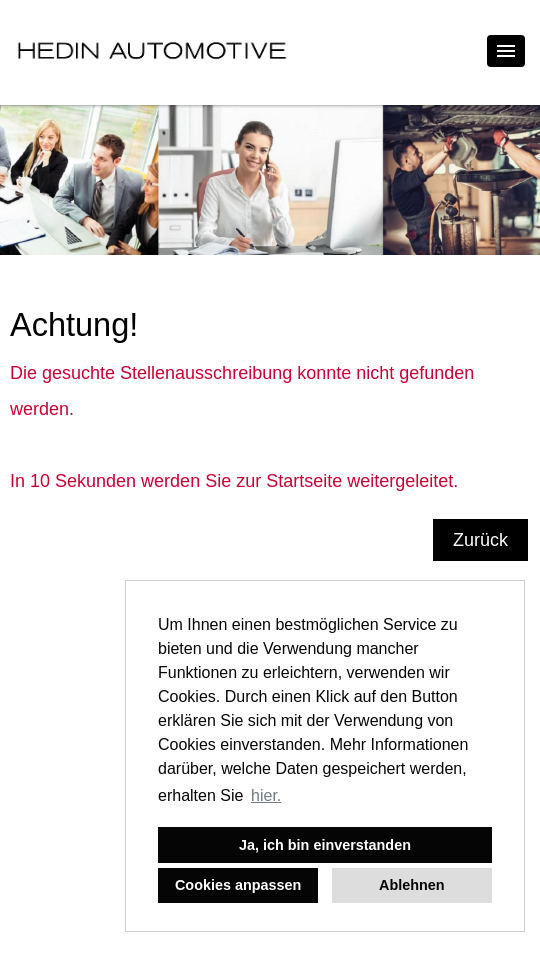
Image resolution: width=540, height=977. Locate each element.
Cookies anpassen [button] (238, 885)
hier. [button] (266, 795)
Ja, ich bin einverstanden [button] (325, 845)
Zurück (480, 540)
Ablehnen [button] (412, 885)
